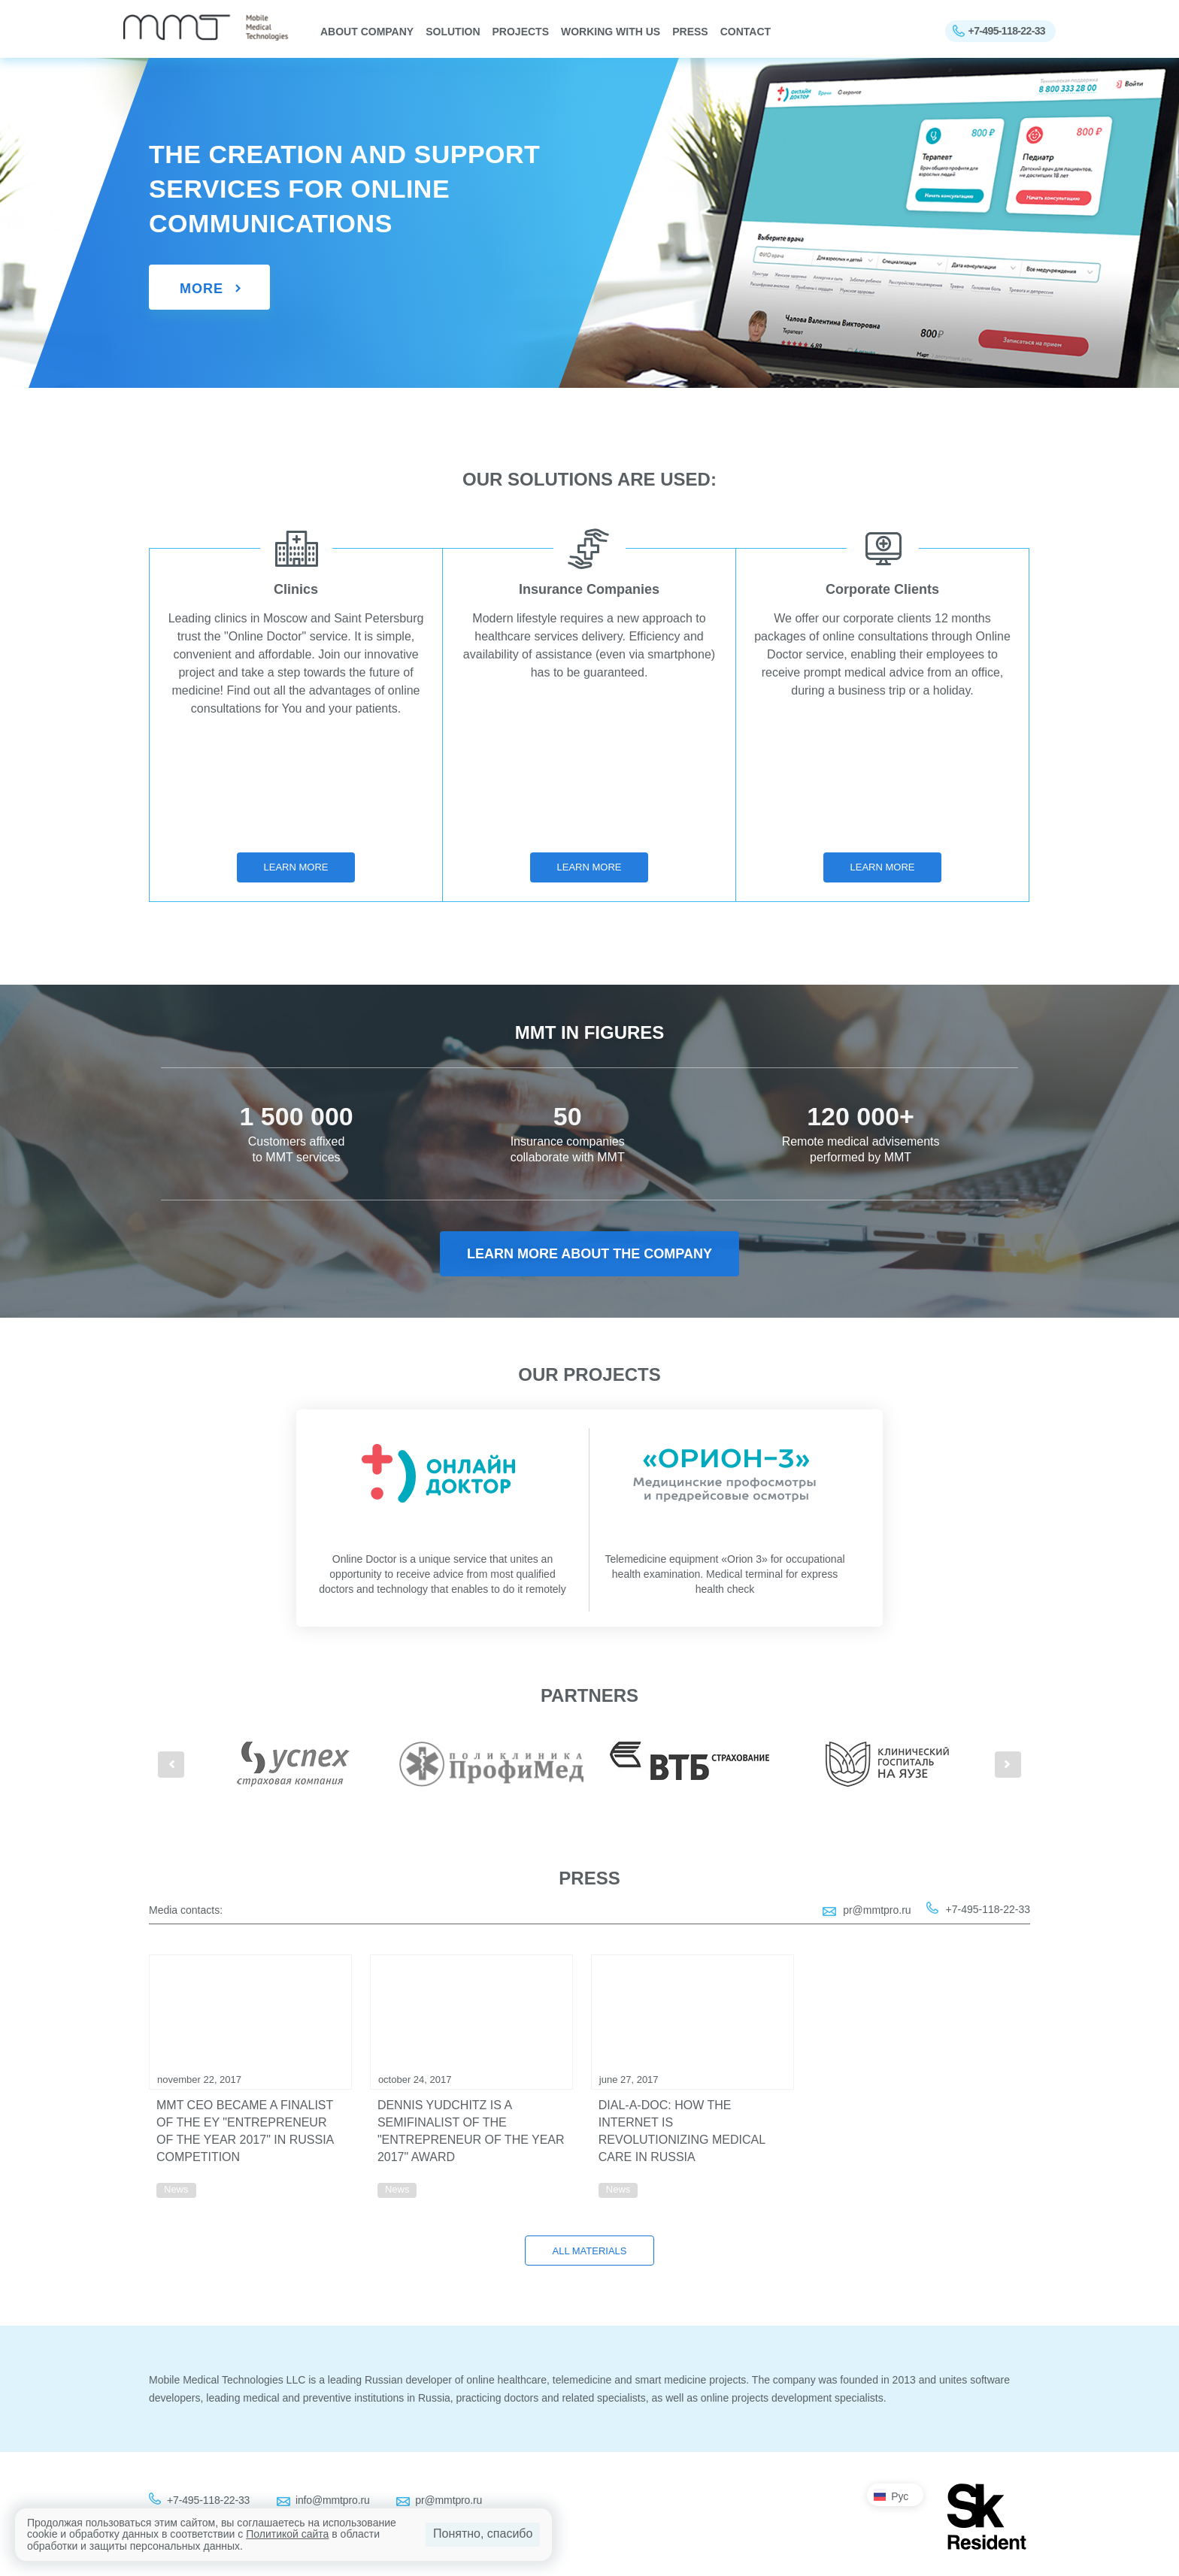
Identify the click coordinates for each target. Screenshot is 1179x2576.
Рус (899, 2496)
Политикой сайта (287, 2534)
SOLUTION (453, 32)
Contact (745, 32)
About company (367, 32)
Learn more (296, 867)
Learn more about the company (589, 1253)
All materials (590, 2251)
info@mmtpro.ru (333, 2500)
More (201, 288)
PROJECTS (521, 32)
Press (690, 32)
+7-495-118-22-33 (1006, 31)
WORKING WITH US (610, 32)
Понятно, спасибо (482, 2533)
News (176, 2189)
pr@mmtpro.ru (877, 1910)
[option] (293, 1764)
